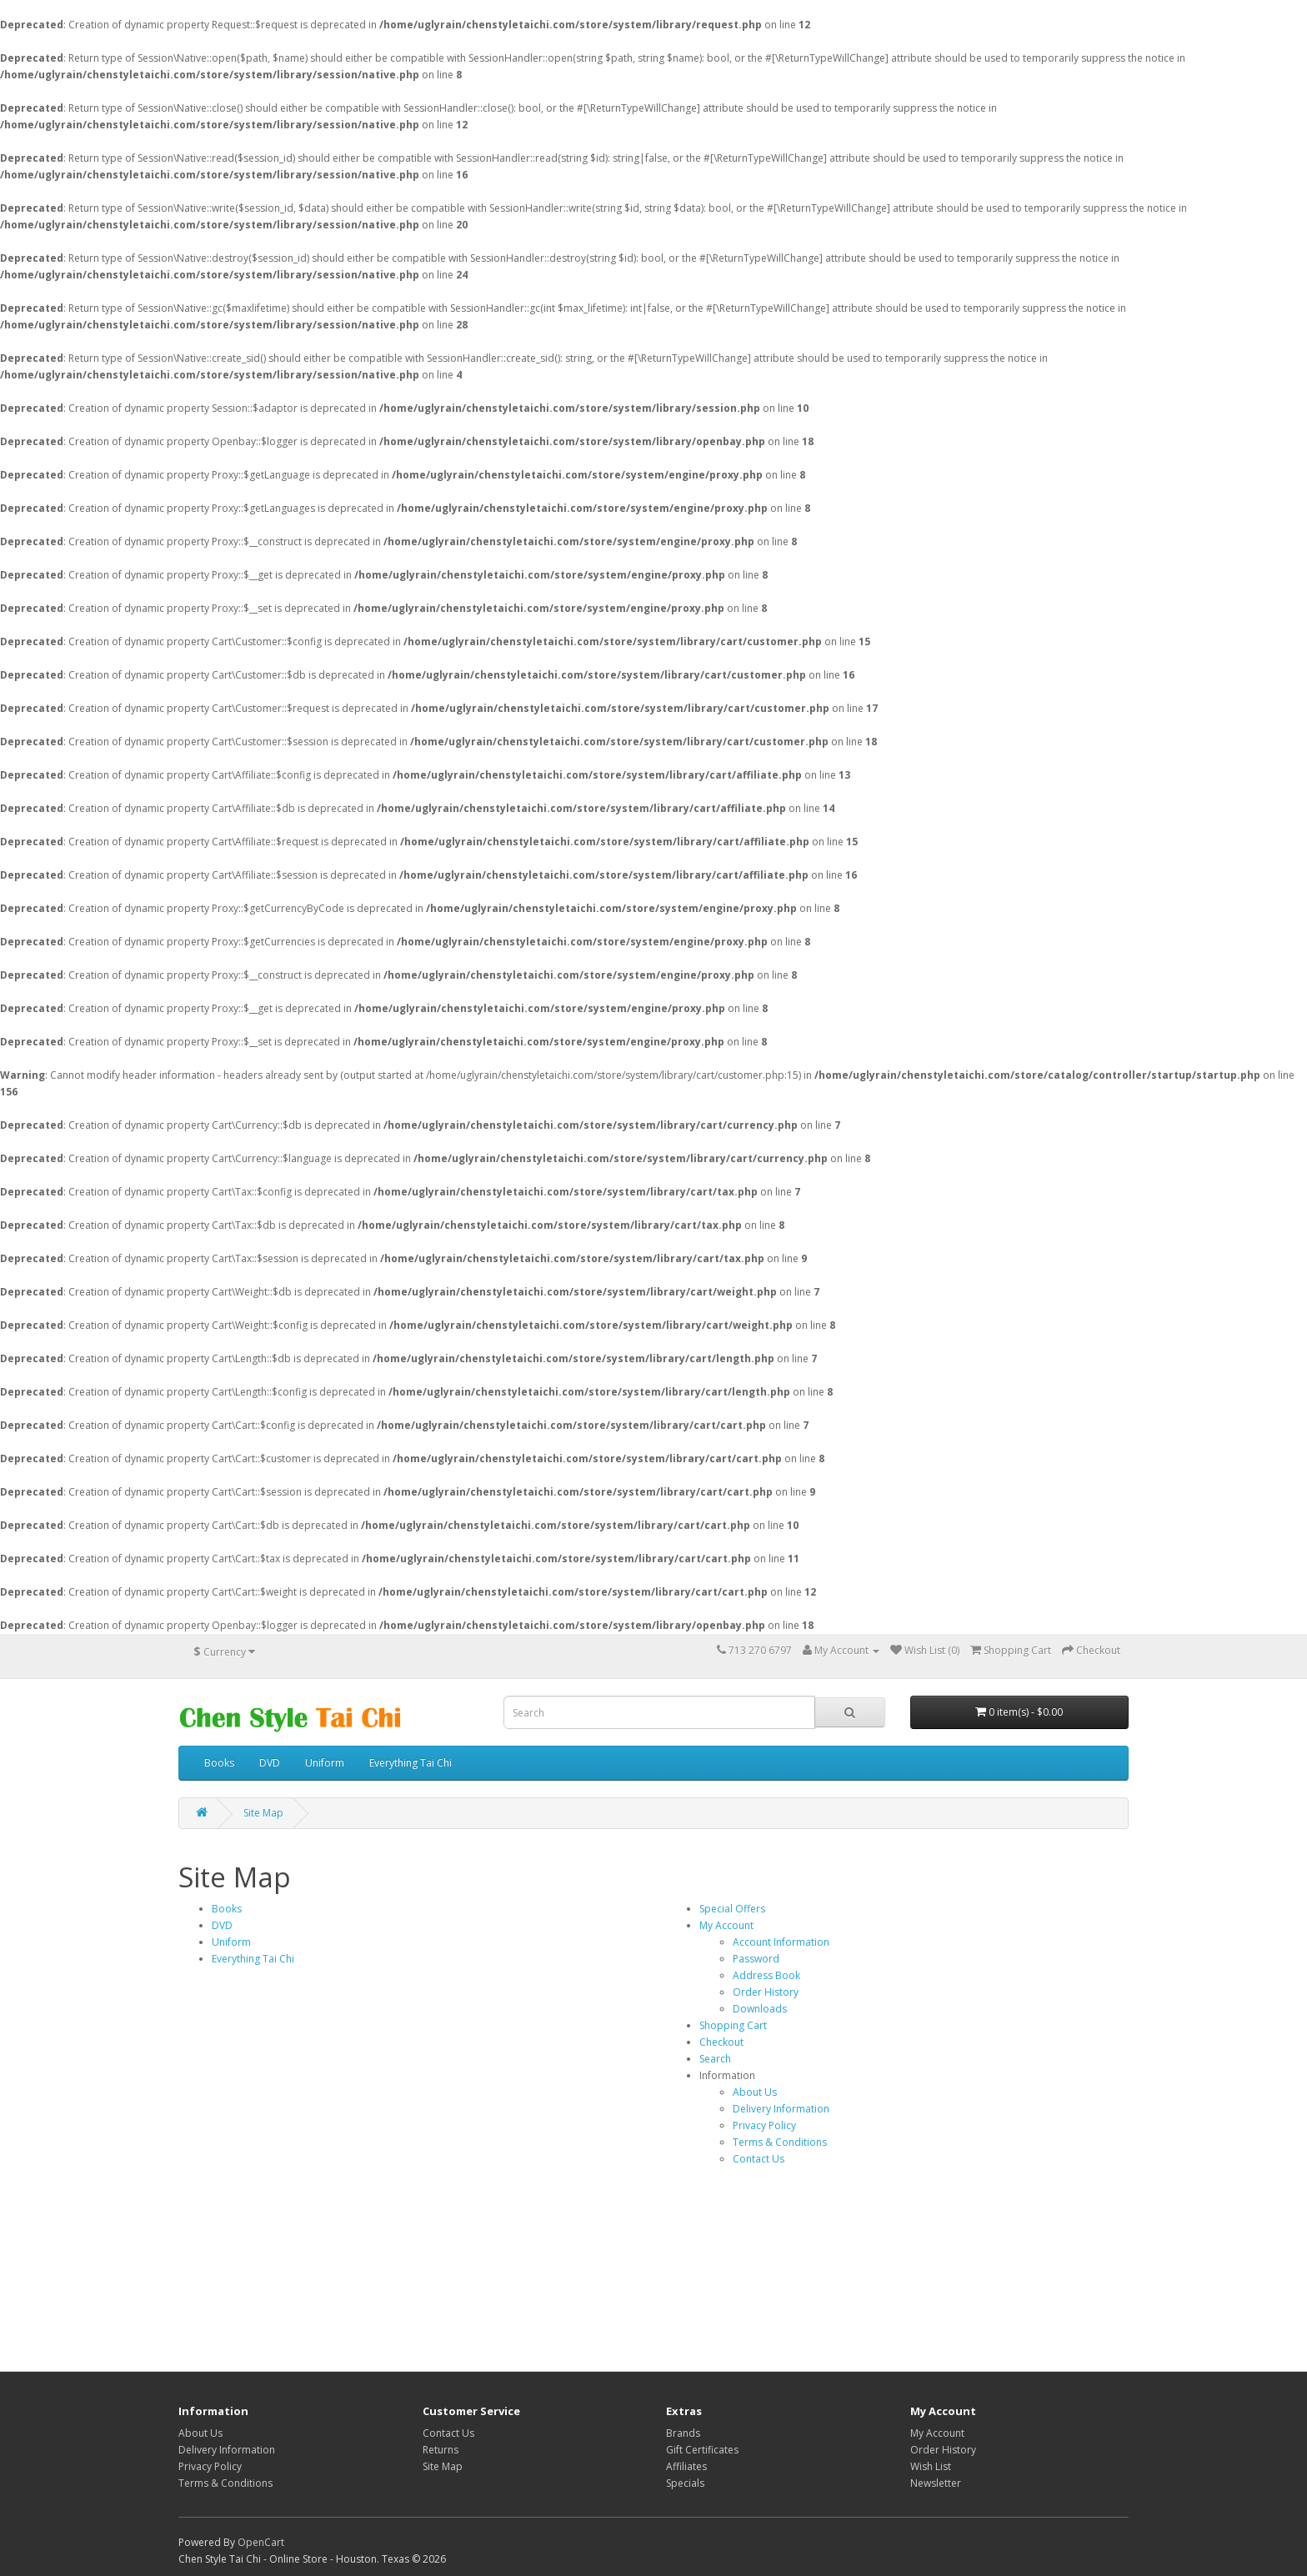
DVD (269, 1763)
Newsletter (935, 2483)
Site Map (263, 1813)
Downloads (760, 2009)
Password (756, 1959)
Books (219, 1763)
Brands (683, 2433)
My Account (726, 1925)
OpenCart (261, 2542)
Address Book (766, 1975)
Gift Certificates (702, 2450)
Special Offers (732, 1909)
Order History (766, 1992)
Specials (685, 2483)
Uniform (324, 1763)
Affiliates (686, 2466)
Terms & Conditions (780, 2142)
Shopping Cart (733, 2025)
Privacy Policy (764, 2125)
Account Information (781, 1942)
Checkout (721, 2042)
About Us (755, 2092)
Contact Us (758, 2159)
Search (715, 2059)
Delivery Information (781, 2109)
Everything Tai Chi (410, 1763)
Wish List (930, 2466)
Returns (440, 2450)
